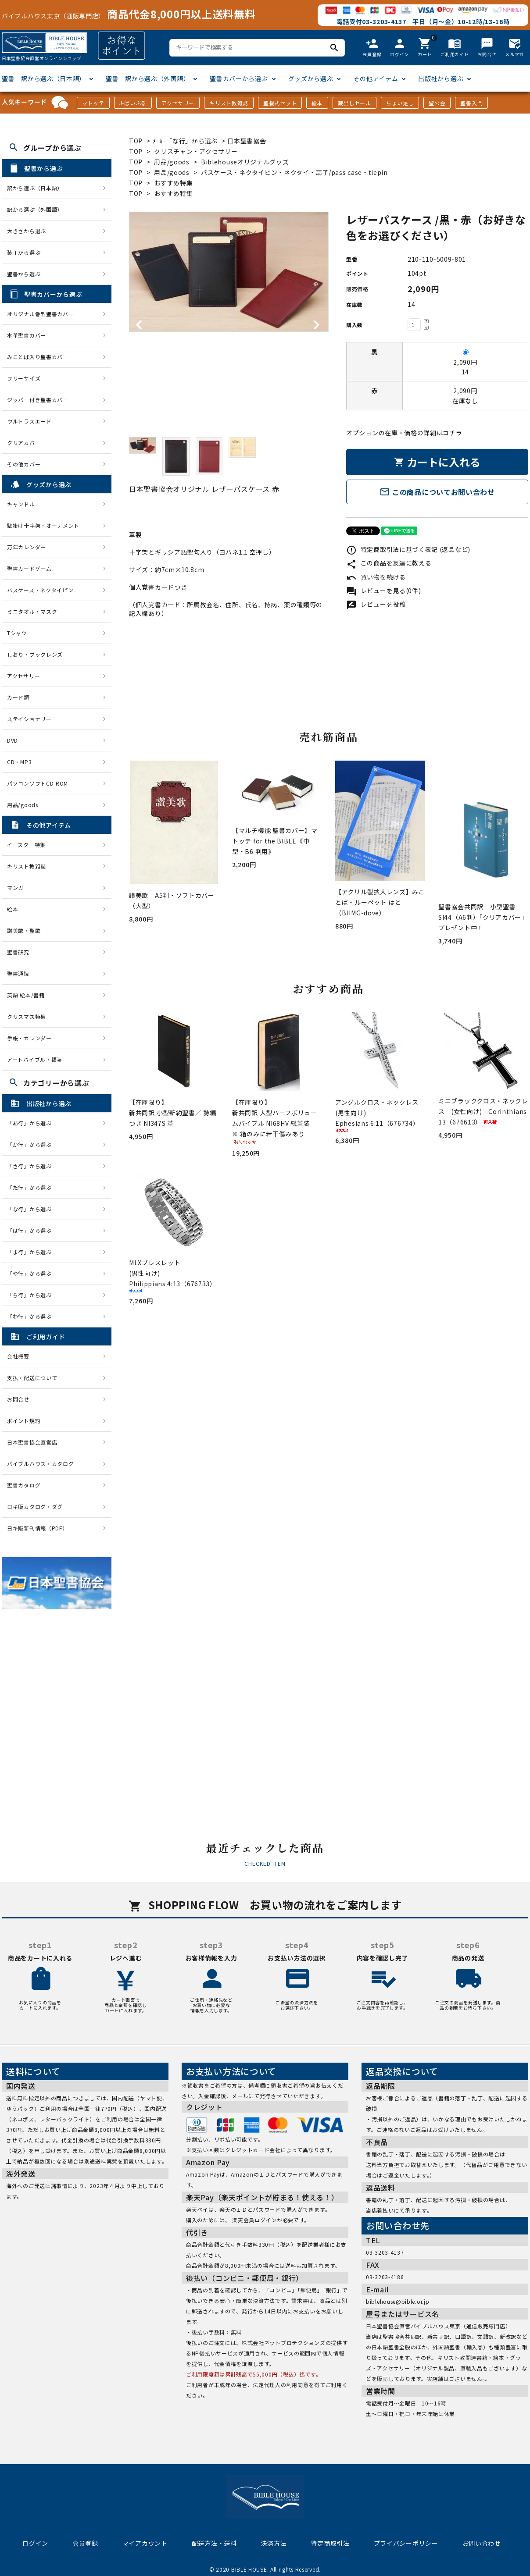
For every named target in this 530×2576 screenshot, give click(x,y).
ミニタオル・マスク (32, 611)
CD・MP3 (19, 761)
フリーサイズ (23, 378)
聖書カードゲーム (29, 568)
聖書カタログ (23, 1485)
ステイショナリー (29, 718)
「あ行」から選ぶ (32, 1123)
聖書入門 (471, 103)
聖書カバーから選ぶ (239, 78)
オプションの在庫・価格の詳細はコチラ (404, 432)
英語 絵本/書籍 (26, 995)
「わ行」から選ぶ (32, 1316)
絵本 (317, 103)
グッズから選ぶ (310, 78)
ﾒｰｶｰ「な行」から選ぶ (186, 140)
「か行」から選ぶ (32, 1144)
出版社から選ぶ (440, 78)
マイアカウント (145, 2543)
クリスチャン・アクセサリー (195, 151)
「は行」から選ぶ (32, 1230)
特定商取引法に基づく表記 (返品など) (408, 549)
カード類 (18, 697)
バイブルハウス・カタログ (40, 1463)
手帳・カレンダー (29, 1038)
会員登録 (85, 2543)
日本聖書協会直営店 (32, 1442)
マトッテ (93, 103)
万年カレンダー (26, 547)
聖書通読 (18, 973)
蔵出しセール (354, 103)
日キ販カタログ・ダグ (35, 1506)
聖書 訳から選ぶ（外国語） (148, 78)
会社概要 (18, 1356)
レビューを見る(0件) (383, 590)
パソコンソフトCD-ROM (37, 783)
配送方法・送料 (214, 2543)
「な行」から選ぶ (32, 1209)
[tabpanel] (229, 272)
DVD (12, 740)
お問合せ (18, 1399)
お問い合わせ (481, 2543)
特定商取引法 (330, 2543)
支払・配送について (32, 1377)
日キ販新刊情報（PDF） (37, 1528)
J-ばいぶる (133, 103)
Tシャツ (17, 633)
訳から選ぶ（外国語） (35, 209)
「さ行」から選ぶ (32, 1166)
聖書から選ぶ (23, 274)
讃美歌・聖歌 (23, 930)
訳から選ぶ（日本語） (35, 188)
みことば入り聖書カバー (37, 356)
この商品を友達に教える (388, 563)
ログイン (35, 2543)
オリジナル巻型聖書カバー (40, 313)
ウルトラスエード (29, 421)
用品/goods (172, 161)
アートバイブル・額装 (34, 1059)
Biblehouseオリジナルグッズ (245, 161)
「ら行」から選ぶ (32, 1295)
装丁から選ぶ (23, 252)
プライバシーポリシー (406, 2543)
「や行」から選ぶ (32, 1273)
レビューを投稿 (376, 604)
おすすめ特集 (173, 182)
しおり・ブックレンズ (35, 654)
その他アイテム (375, 78)
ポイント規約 (23, 1420)
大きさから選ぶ (26, 231)
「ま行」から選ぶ (32, 1252)
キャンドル (21, 504)
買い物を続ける (376, 577)
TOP (136, 140)
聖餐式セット (280, 103)
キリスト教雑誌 (228, 103)
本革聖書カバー (26, 335)
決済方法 (274, 2543)
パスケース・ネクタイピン (40, 590)
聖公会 (437, 103)
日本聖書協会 (246, 140)
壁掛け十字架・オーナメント (43, 525)
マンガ (15, 887)
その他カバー (23, 464)
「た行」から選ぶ (32, 1187)
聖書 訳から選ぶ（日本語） (44, 78)
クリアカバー (23, 442)
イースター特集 (26, 844)
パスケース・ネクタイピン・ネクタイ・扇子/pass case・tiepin (294, 172)
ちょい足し (400, 103)
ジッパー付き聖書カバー (37, 399)
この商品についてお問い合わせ (437, 492)
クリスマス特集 (26, 1016)
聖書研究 (18, 952)
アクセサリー (177, 103)
